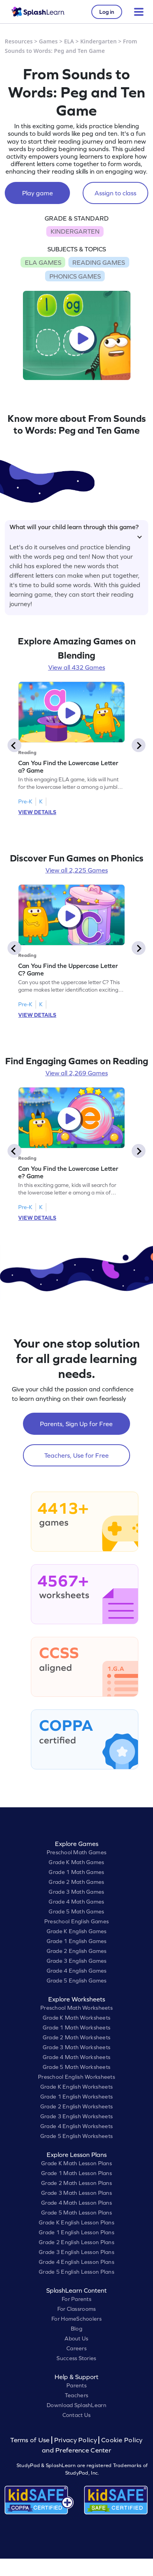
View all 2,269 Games (76, 1072)
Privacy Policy (75, 2440)
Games (48, 41)
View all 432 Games (76, 667)
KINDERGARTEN (75, 231)
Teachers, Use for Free (76, 1455)
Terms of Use (30, 2440)
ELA (69, 41)
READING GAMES (98, 262)
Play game (37, 193)
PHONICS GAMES (75, 276)
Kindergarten (98, 41)
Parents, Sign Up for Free (76, 1423)
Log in (106, 12)
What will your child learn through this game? (75, 530)
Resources (19, 41)
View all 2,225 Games (76, 870)
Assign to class (115, 193)
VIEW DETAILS (37, 812)
